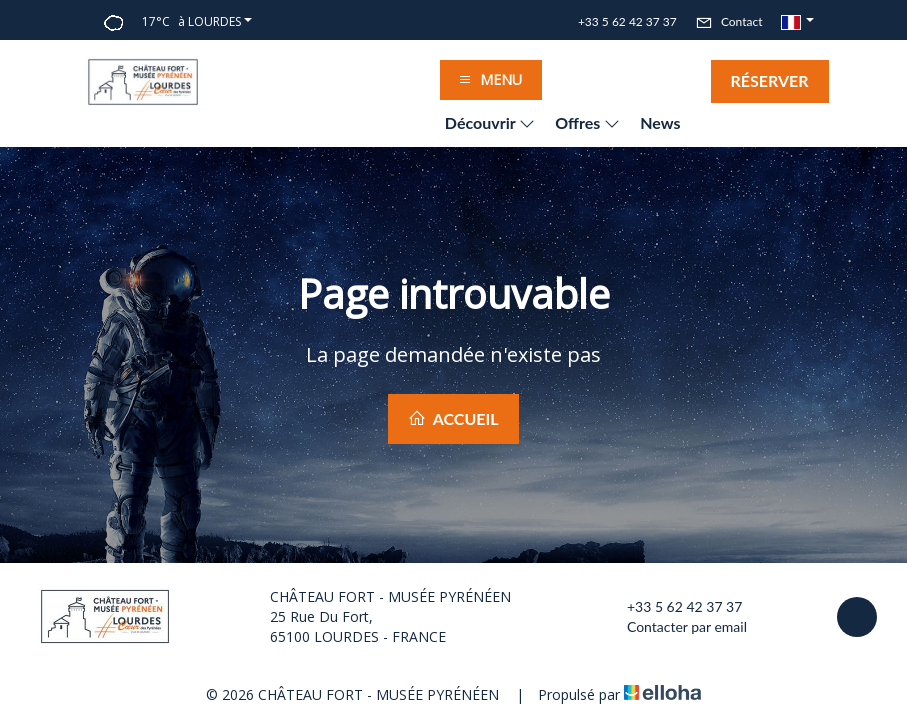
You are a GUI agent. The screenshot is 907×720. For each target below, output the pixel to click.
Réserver (770, 80)
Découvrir (490, 122)
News (660, 122)
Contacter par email (675, 627)
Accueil (453, 418)
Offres (587, 122)
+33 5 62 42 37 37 (673, 607)
